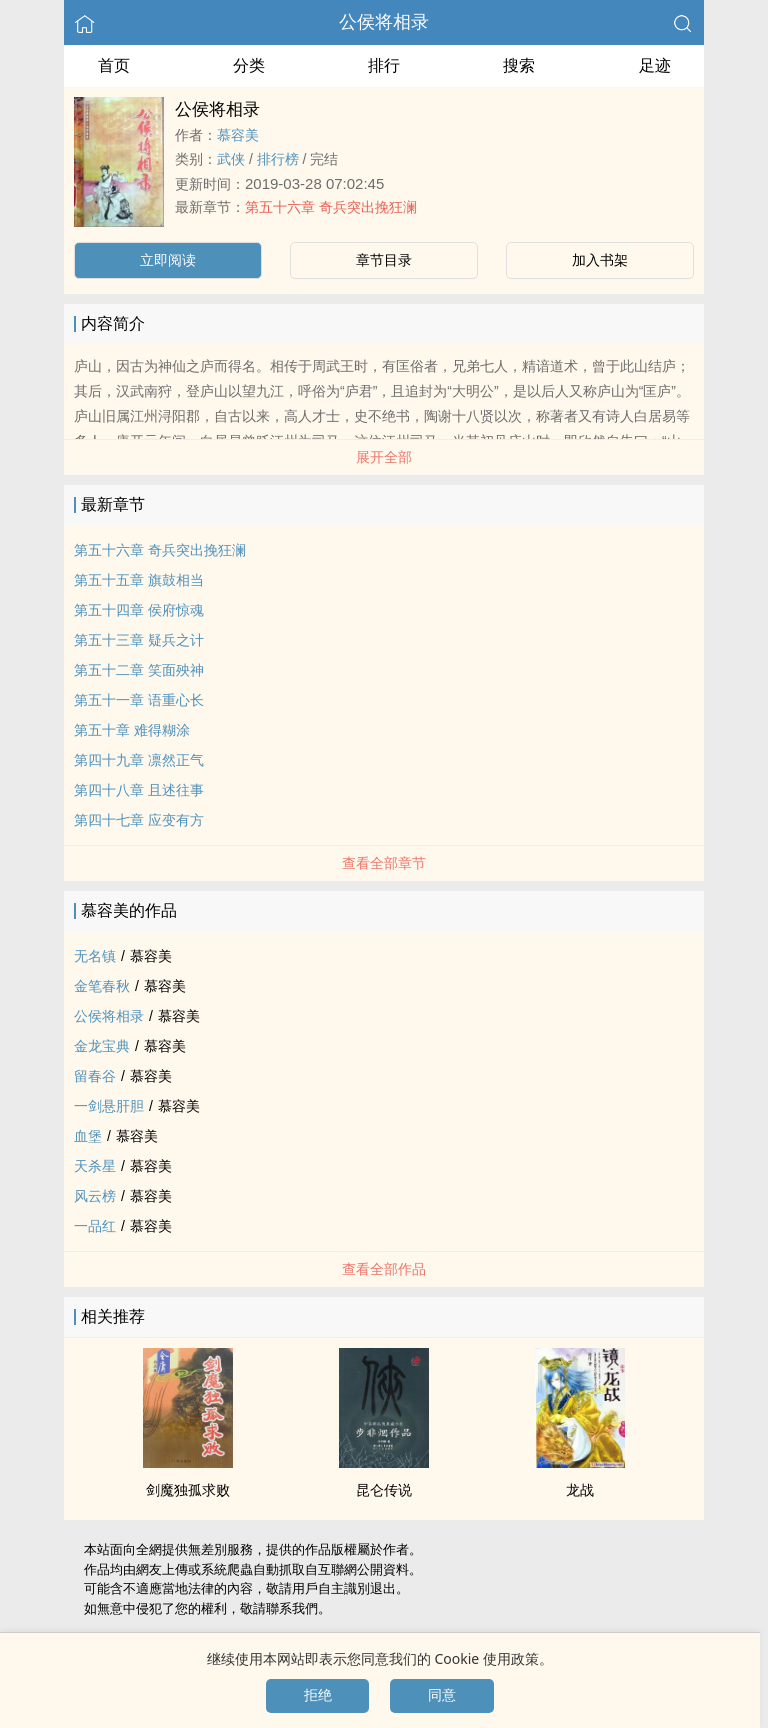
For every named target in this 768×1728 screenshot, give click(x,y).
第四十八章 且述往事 (139, 790)
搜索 (519, 65)
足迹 (655, 65)
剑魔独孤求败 (188, 1490)
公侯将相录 (384, 22)
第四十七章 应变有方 (139, 820)
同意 (442, 1695)
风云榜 (95, 1196)
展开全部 (384, 457)
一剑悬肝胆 (109, 1106)
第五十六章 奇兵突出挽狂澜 (331, 207)
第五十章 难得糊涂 (132, 730)
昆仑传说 (384, 1490)
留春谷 (95, 1076)
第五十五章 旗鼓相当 (139, 580)
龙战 (580, 1490)
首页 (114, 65)
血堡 (88, 1136)
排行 (384, 65)
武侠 (231, 159)
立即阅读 (168, 260)
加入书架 (600, 260)
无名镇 (95, 956)
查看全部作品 (384, 1269)
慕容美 (238, 135)
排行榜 (278, 159)
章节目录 (384, 260)
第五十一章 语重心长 (139, 700)
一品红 (95, 1226)
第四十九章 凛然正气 (139, 760)
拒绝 (318, 1695)
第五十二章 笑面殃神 (139, 670)
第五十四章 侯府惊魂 (139, 610)
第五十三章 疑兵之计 (139, 640)
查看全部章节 (384, 863)
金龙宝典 (102, 1046)
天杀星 (95, 1166)
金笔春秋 (102, 986)
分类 (249, 65)
